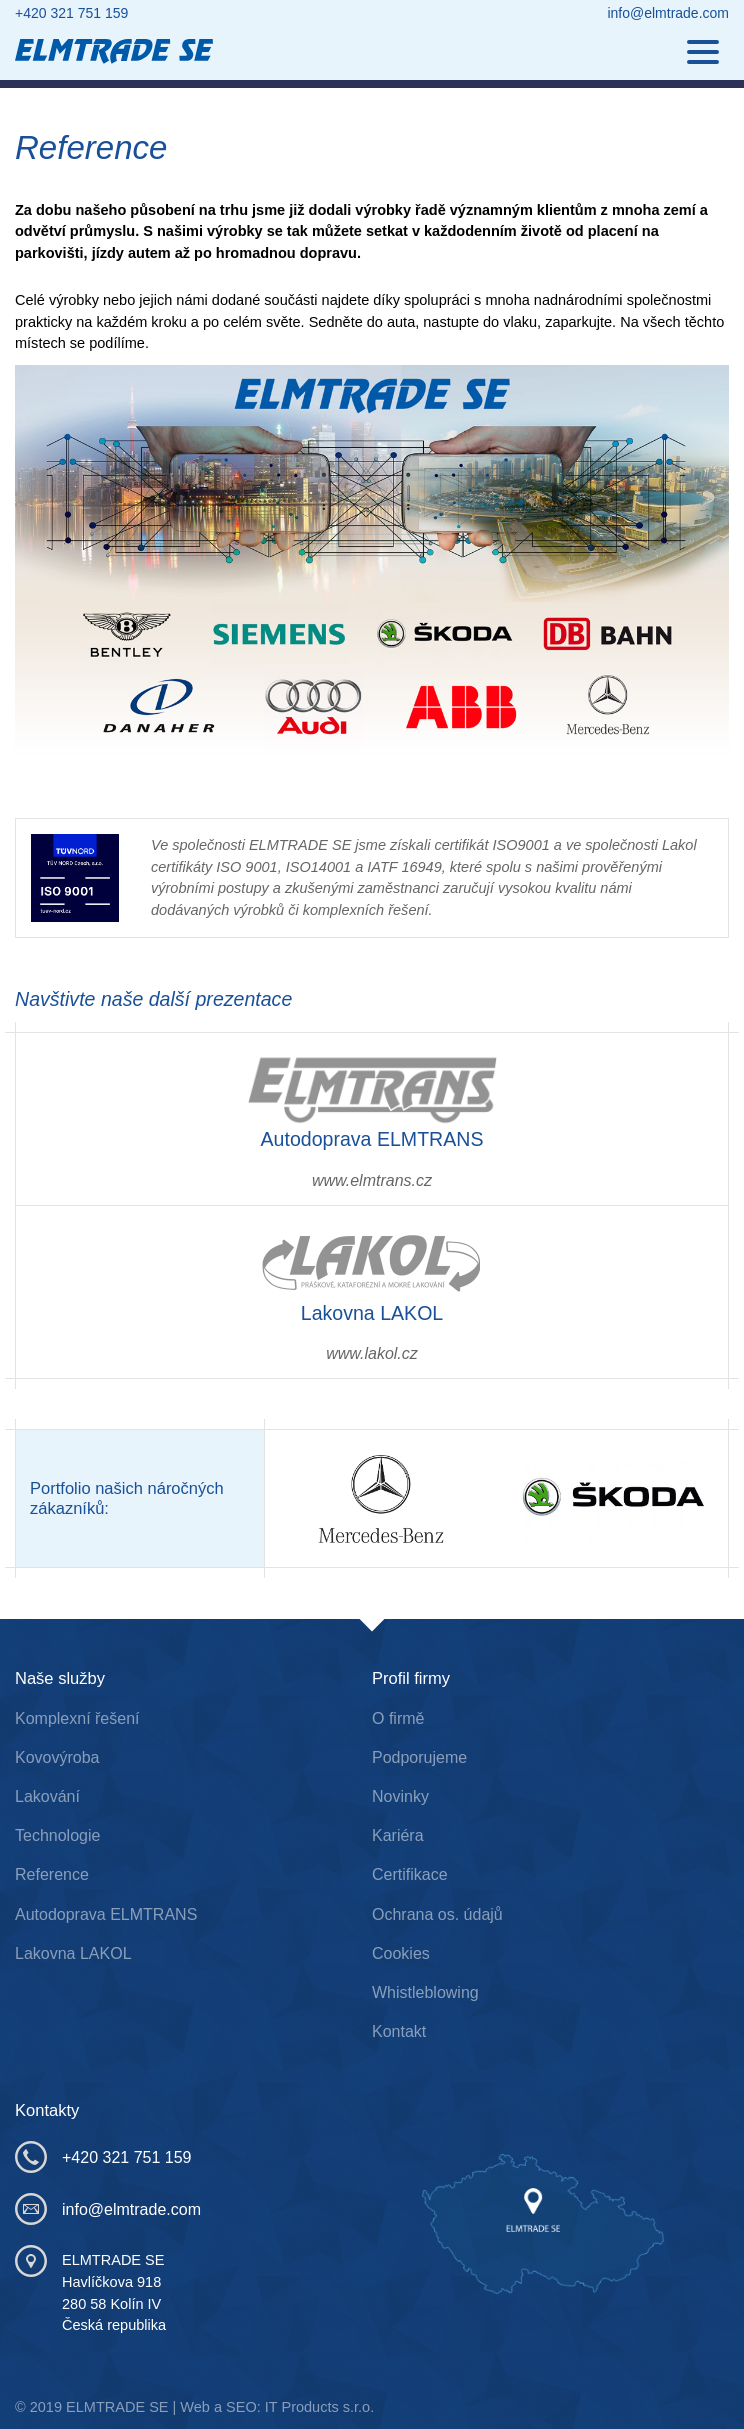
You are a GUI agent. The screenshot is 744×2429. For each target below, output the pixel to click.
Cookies (401, 1953)
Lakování (47, 1796)
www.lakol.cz (372, 1353)
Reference (52, 1874)
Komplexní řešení (77, 1718)
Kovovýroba (57, 1757)
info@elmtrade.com (668, 13)
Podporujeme (419, 1757)
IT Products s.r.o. (319, 2407)
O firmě (398, 1718)
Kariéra (398, 1835)
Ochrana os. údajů (437, 1914)
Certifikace (410, 1874)
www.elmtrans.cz (372, 1180)
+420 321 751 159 (71, 13)
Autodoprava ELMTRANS (106, 1914)
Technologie (57, 1835)
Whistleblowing (425, 1992)
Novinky (400, 1796)
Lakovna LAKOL (73, 1953)
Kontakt (399, 2031)
